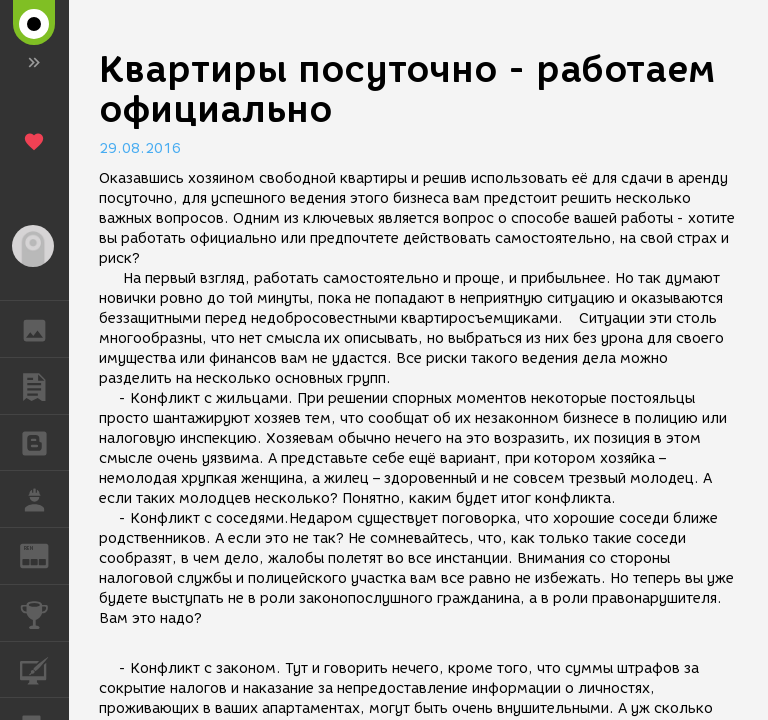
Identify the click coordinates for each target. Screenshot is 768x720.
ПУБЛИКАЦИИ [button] (44, 386)
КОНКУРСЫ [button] (44, 613)
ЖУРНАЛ (44, 554)
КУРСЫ (44, 668)
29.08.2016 (140, 148)
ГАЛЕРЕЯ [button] (44, 329)
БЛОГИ (44, 441)
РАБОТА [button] (44, 499)
